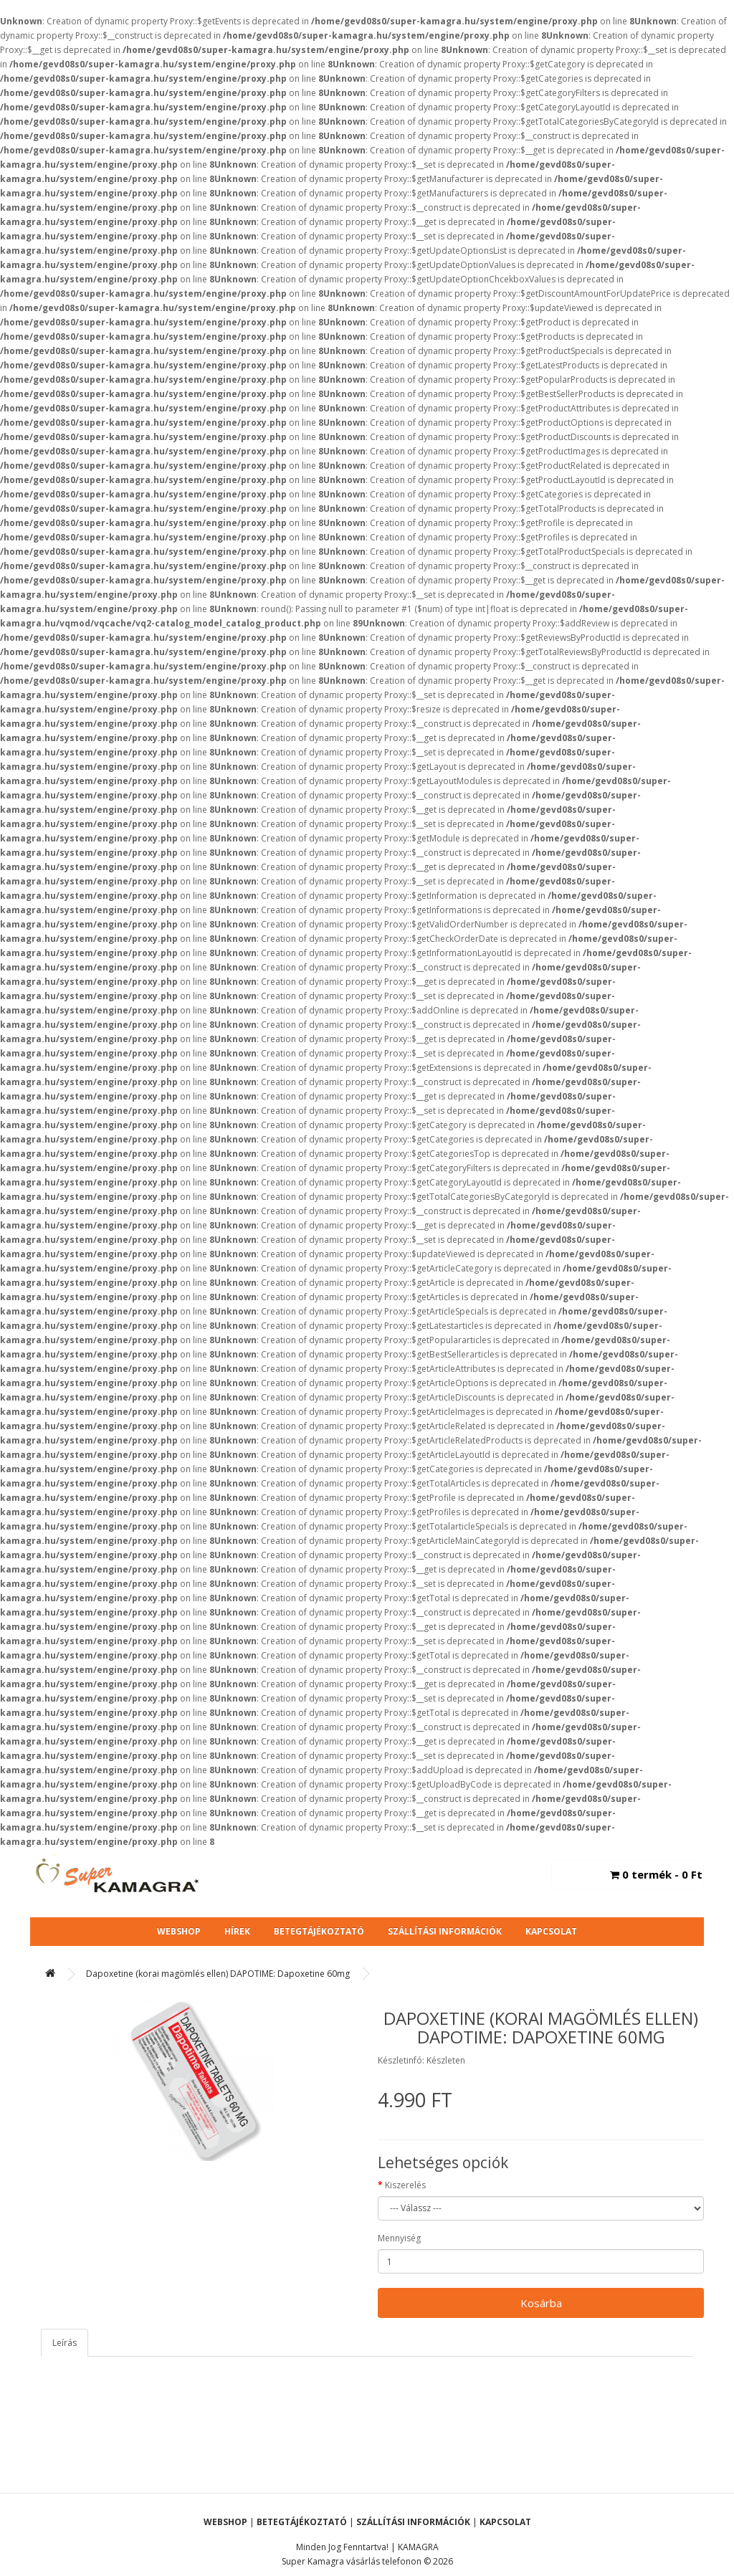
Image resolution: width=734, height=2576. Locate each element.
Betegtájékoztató (319, 1931)
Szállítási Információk (445, 1931)
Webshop (179, 1931)
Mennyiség (399, 2238)
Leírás (64, 2343)
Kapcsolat (551, 1931)
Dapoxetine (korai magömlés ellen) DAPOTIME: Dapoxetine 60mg (218, 1973)
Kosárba (541, 2303)
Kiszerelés (405, 2185)
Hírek (237, 1931)
